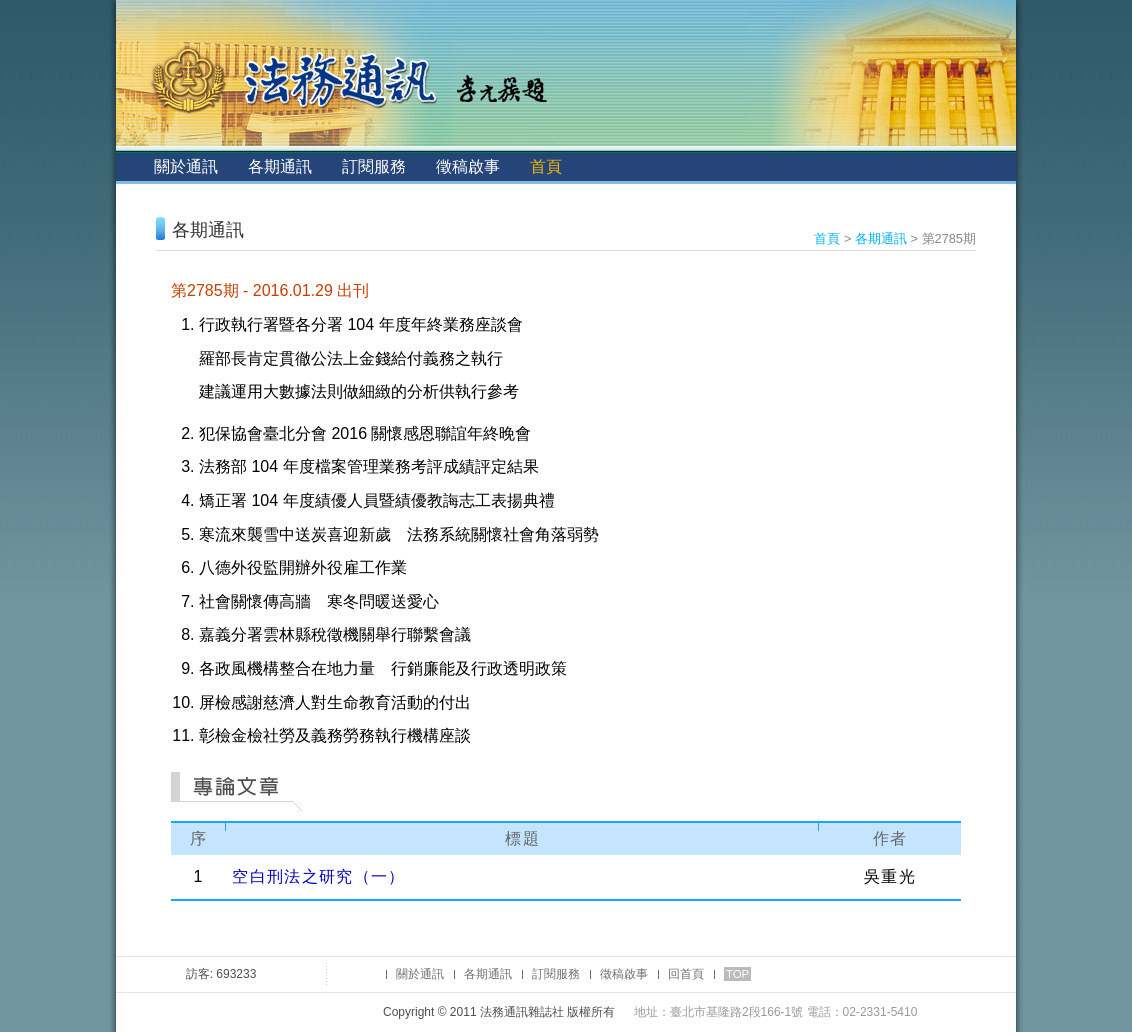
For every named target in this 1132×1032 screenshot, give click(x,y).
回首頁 (686, 974)
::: (132, 166)
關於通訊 (186, 166)
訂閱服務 (374, 166)
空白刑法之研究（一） (318, 876)
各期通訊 (280, 166)
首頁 (546, 166)
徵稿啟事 (468, 166)
